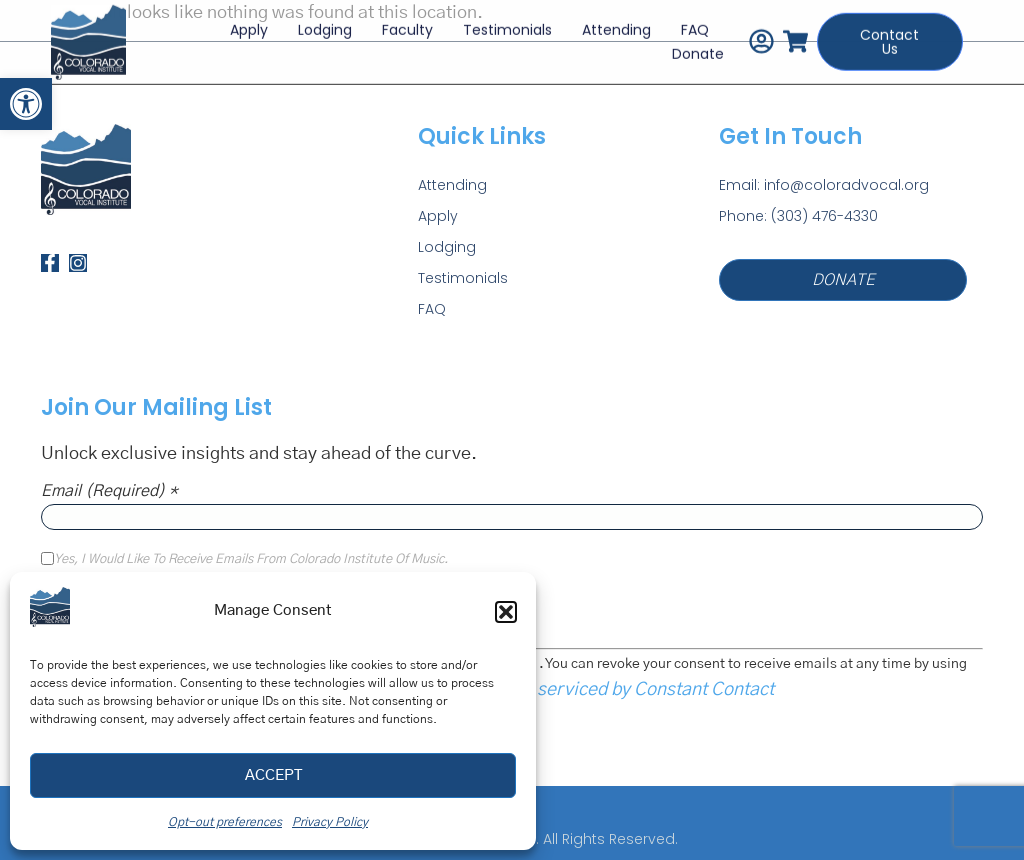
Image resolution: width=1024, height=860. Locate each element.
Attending (616, 26)
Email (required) (109, 491)
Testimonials (507, 26)
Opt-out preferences (225, 822)
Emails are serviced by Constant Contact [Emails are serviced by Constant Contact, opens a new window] (610, 690)
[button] (26, 104)
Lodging (325, 26)
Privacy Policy (330, 822)
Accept (273, 775)
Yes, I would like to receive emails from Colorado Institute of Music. (251, 560)
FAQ (695, 26)
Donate (698, 50)
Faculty (407, 26)
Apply (249, 26)
